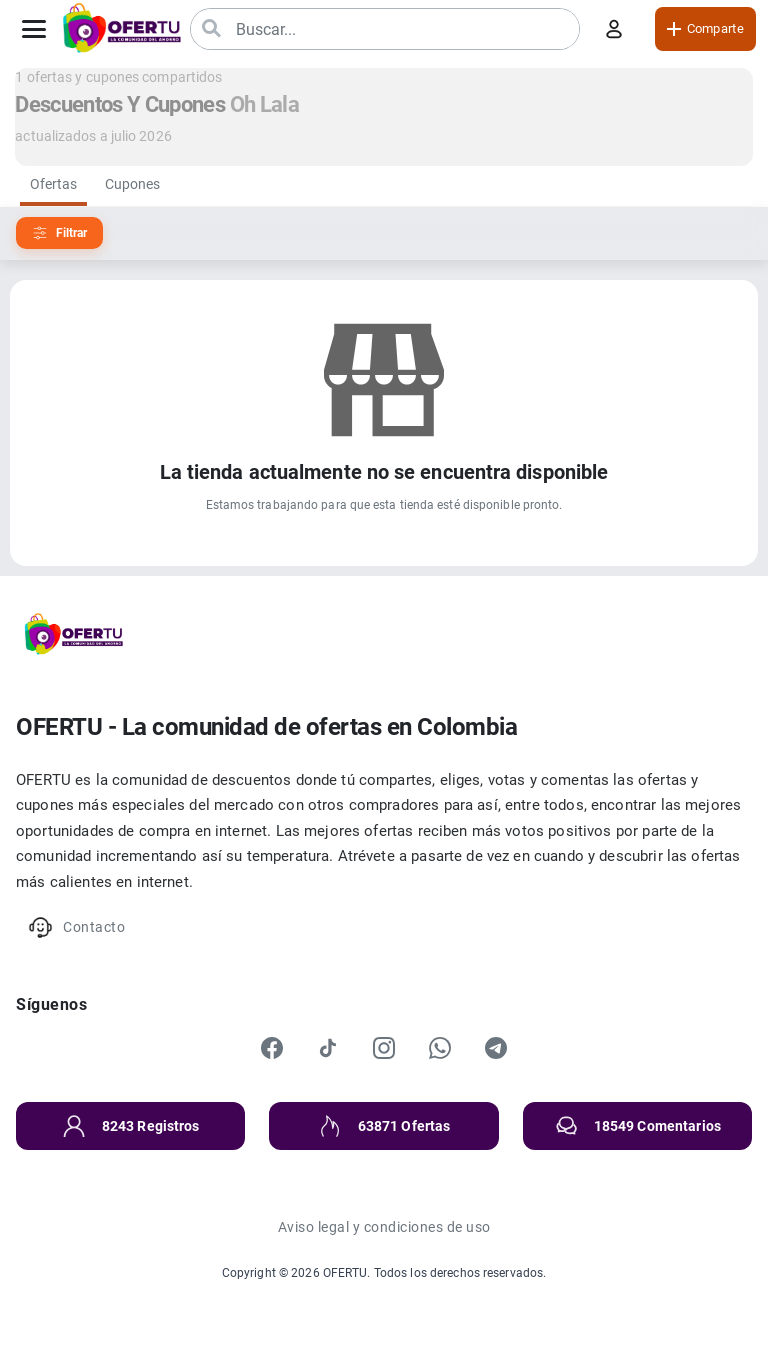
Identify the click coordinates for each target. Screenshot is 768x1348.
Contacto (76, 927)
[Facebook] (272, 1048)
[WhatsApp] (440, 1048)
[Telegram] (496, 1048)
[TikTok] (328, 1048)
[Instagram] (384, 1048)
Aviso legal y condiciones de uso (384, 1227)
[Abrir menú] (34, 29)
